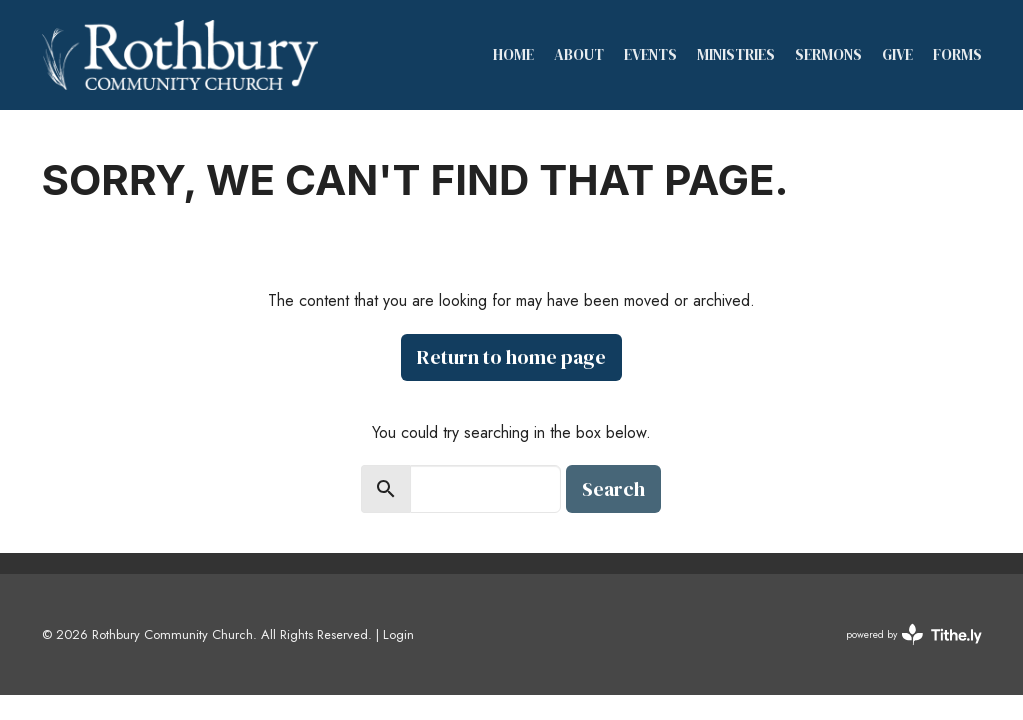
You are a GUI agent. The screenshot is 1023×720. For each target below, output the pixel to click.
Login (398, 634)
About (579, 54)
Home (513, 54)
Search (613, 489)
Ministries (736, 54)
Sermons (828, 54)
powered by (914, 634)
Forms (957, 54)
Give (897, 54)
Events (650, 54)
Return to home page (511, 357)
